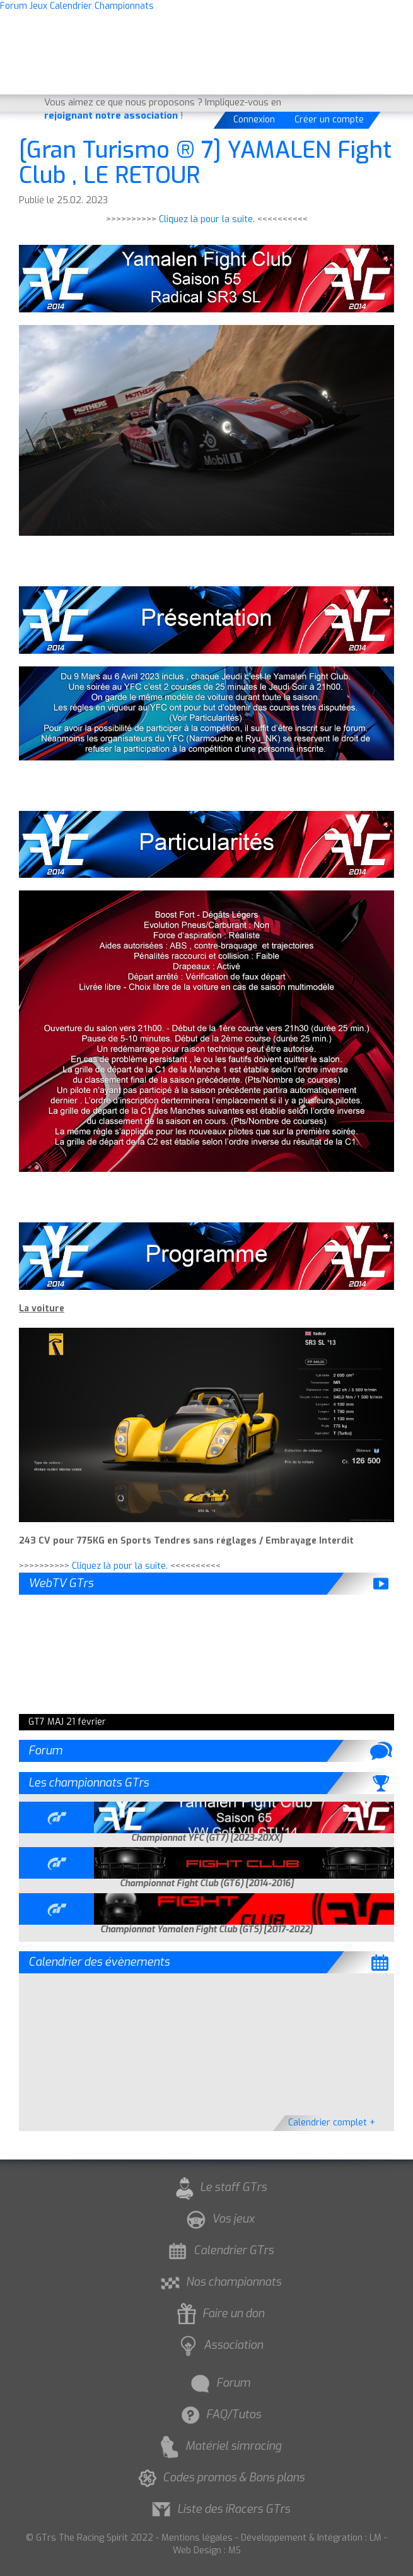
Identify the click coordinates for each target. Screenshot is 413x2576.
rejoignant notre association (111, 115)
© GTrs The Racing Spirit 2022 (89, 2538)
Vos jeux (219, 2218)
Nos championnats (219, 2281)
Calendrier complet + (331, 2123)
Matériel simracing (219, 2446)
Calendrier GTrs (219, 2250)
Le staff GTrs (219, 2187)
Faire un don (219, 2313)
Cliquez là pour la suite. (207, 219)
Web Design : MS (207, 2550)
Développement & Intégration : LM (311, 2538)
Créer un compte (329, 120)
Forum (45, 1750)
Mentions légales (197, 2538)
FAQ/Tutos (219, 2414)
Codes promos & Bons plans (219, 2477)
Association (219, 2345)
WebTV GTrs (60, 1583)
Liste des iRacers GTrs (219, 2509)
